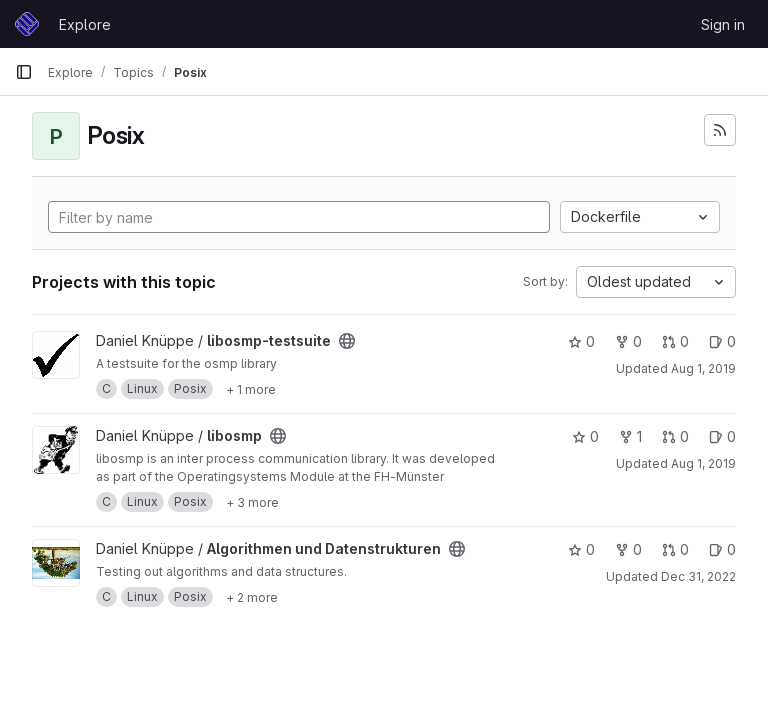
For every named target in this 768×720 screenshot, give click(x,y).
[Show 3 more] (252, 502)
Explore (85, 24)
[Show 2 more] (252, 597)
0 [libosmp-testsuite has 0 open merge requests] (675, 341)
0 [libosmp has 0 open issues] (722, 436)
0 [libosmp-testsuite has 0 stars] (581, 341)
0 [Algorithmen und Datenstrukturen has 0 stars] (581, 549)
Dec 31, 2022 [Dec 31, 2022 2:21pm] (698, 576)
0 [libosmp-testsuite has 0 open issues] (722, 341)
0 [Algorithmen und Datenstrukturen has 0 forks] (628, 549)
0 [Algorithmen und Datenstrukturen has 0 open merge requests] (675, 549)
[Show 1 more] (251, 389)
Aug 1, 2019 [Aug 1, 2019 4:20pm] (703, 368)
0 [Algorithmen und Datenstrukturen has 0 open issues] (722, 549)
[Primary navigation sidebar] (24, 72)
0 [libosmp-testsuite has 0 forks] (628, 341)
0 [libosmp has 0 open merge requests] (675, 436)
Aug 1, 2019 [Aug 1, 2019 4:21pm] (703, 463)
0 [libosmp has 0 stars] (585, 436)
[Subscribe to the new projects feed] (720, 130)
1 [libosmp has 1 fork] (630, 436)
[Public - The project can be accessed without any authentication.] (347, 341)
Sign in (723, 24)
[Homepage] (27, 24)
